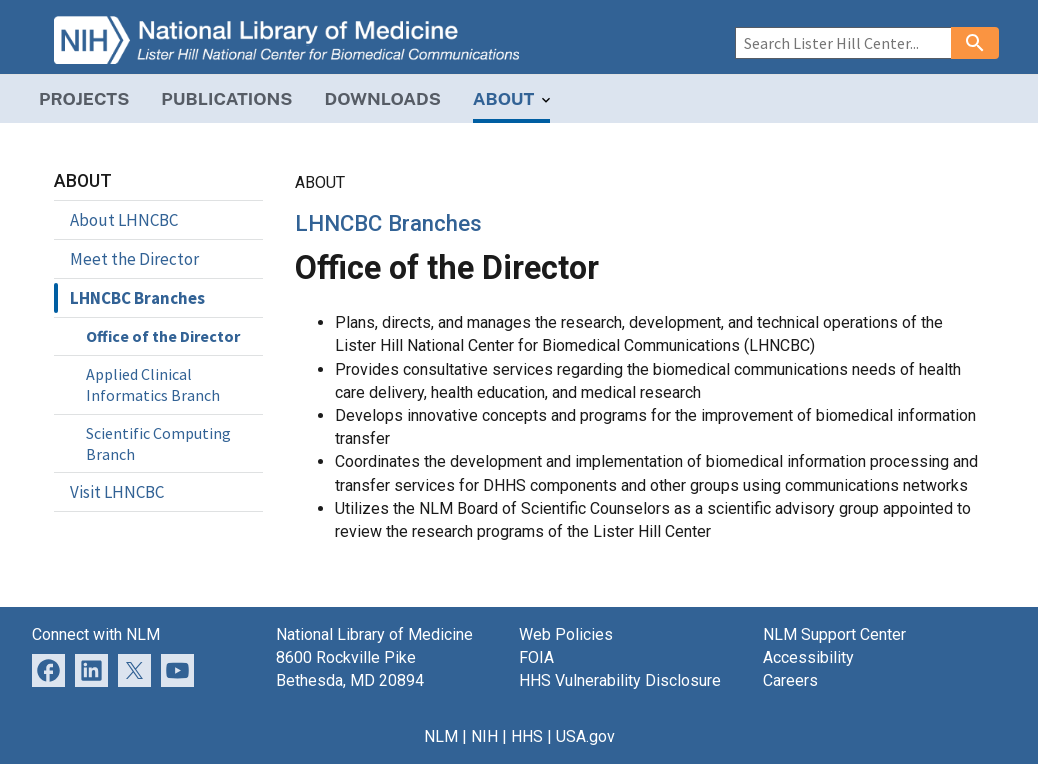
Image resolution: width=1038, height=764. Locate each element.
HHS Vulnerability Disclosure (620, 680)
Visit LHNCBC (117, 492)
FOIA (536, 657)
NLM (441, 736)
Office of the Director (163, 336)
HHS (527, 736)
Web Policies (566, 634)
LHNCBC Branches (137, 298)
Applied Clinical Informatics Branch (153, 384)
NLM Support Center (834, 634)
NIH (484, 736)
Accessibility (808, 657)
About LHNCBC (124, 220)
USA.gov (585, 736)
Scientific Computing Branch (158, 443)
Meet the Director (134, 259)
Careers (790, 680)
